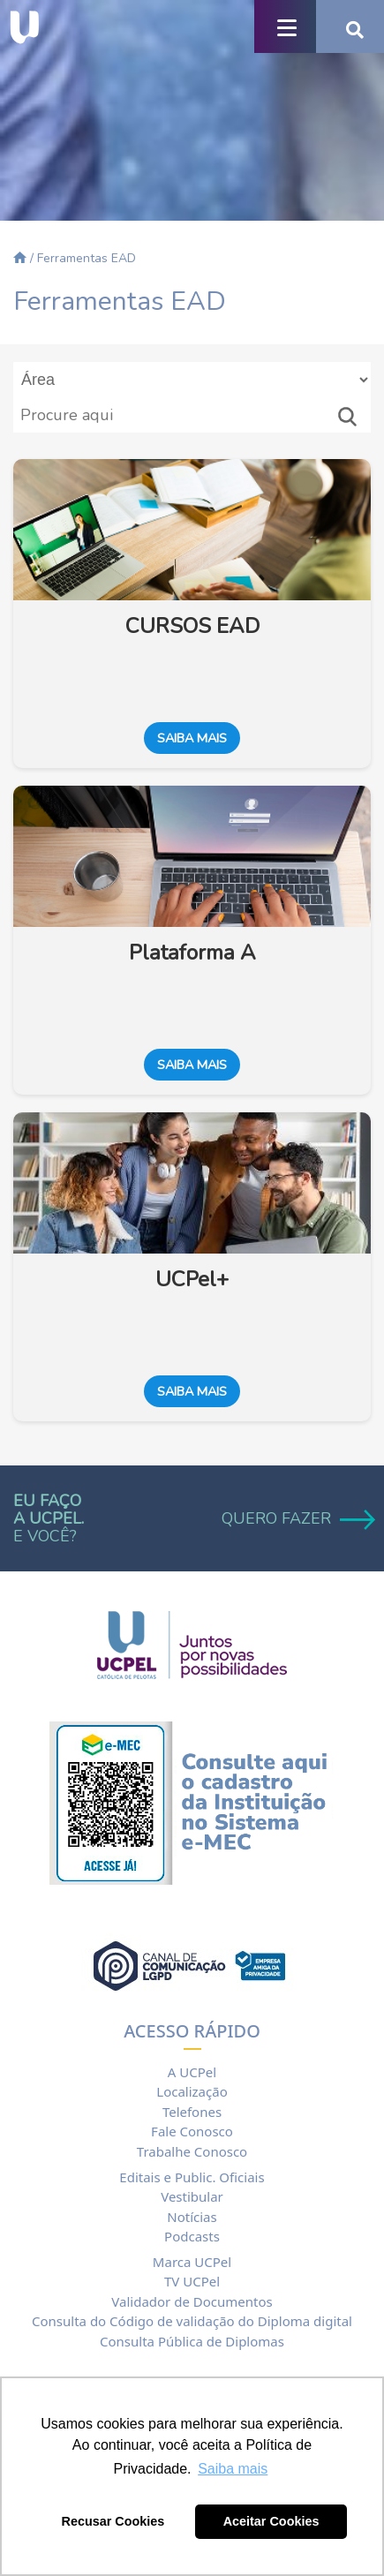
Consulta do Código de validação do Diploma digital (192, 2321)
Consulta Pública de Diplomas (192, 2341)
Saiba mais (192, 738)
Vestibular (192, 2196)
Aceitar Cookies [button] (271, 2521)
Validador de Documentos (191, 2301)
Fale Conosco (192, 2131)
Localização (191, 2091)
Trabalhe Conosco (192, 2151)
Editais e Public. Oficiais (191, 2177)
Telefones (192, 2111)
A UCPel (192, 2072)
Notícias (191, 2217)
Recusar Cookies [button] (113, 2521)
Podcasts (192, 2236)
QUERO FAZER (296, 1518)
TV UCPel (192, 2281)
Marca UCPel (192, 2262)
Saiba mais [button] (232, 2468)
